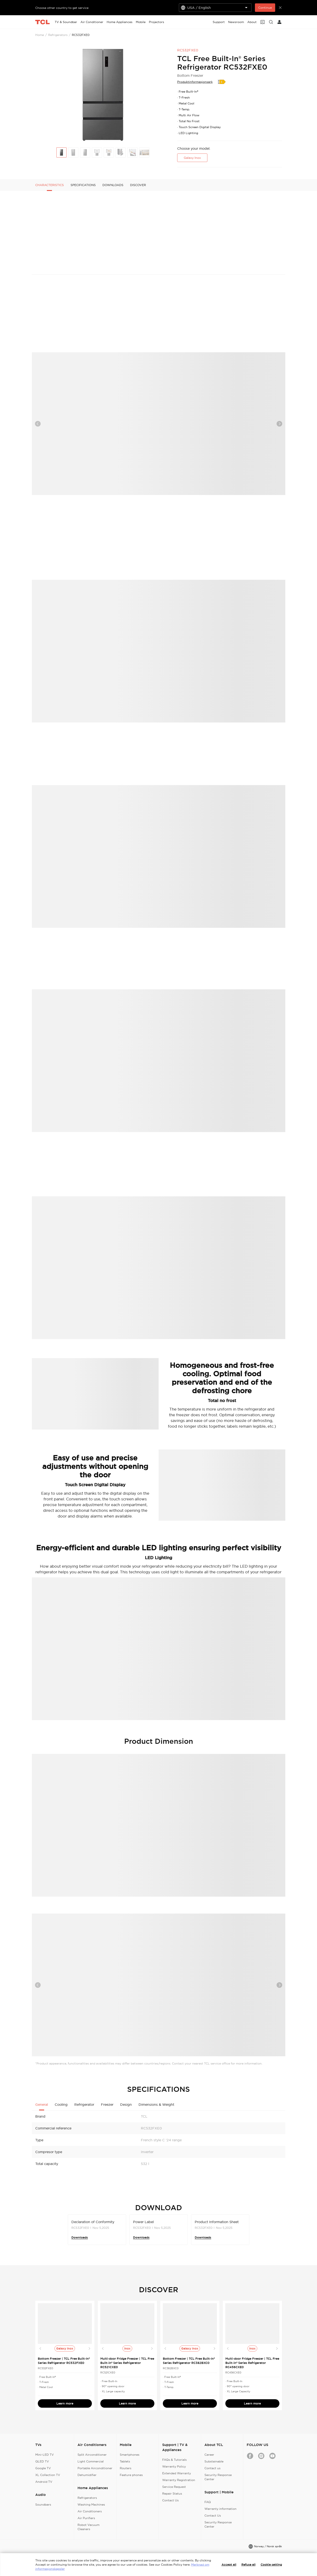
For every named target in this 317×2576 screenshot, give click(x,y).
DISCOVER (138, 185)
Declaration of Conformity (92, 2222)
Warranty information (220, 2509)
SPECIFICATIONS (83, 185)
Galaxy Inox (192, 158)
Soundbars (43, 2504)
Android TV (43, 2482)
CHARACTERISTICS (49, 185)
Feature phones (131, 2475)
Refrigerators (58, 35)
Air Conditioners (90, 2511)
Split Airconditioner (92, 2455)
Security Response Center (218, 2477)
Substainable (213, 2461)
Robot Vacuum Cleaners (88, 2527)
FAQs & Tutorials (174, 2460)
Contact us (212, 2468)
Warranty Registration (178, 2480)
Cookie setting (271, 2564)
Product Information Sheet (217, 2222)
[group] (102, 95)
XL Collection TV (47, 2475)
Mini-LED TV (44, 2455)
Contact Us (170, 2500)
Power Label (143, 2222)
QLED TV (42, 2461)
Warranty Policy (174, 2466)
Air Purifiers (86, 2518)
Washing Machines (91, 2504)
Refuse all (248, 2564)
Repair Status (172, 2493)
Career (209, 2455)
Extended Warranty (176, 2473)
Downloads (79, 2237)
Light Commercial (91, 2461)
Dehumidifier (87, 2475)
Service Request (174, 2487)
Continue (265, 8)
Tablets (125, 2461)
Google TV (43, 2468)
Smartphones (129, 2455)
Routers (125, 2468)
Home (39, 35)
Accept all (229, 2564)
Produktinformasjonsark (195, 82)
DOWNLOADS (112, 185)
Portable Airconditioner (95, 2468)
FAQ (207, 2502)
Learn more (64, 2403)
